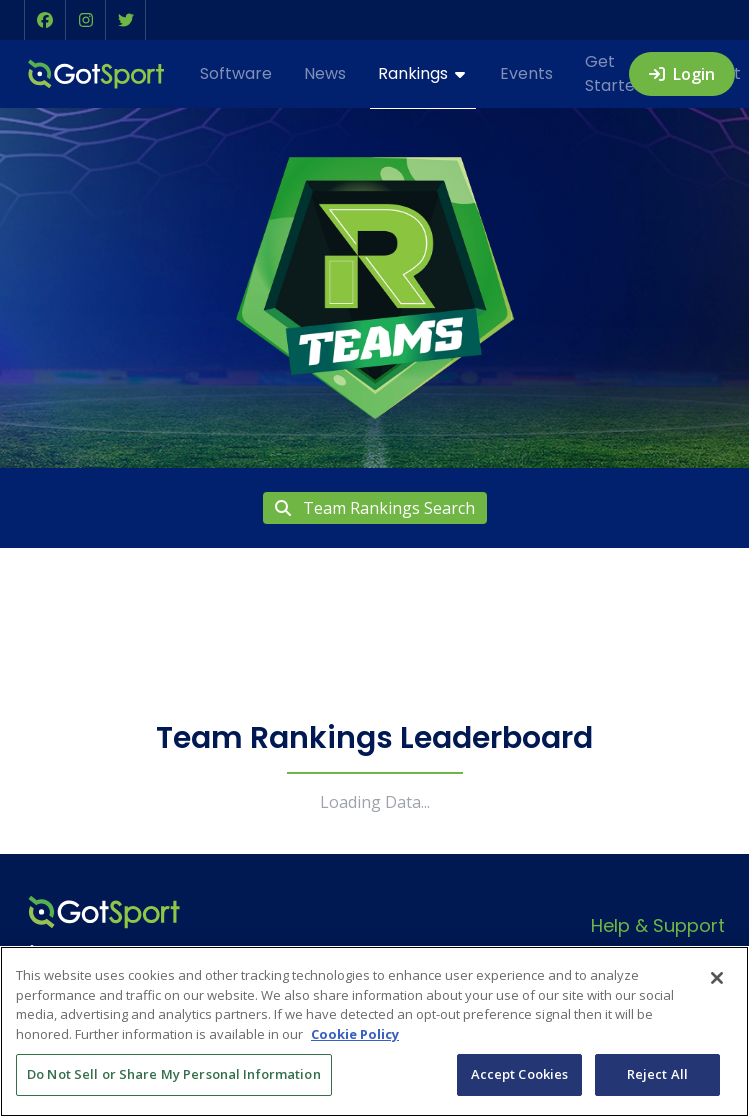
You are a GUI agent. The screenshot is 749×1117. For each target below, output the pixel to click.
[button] (45, 20)
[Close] (717, 978)
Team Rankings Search (375, 508)
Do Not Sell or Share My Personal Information (174, 1074)
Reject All (657, 1074)
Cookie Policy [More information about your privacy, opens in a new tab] (355, 1034)
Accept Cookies (520, 1074)
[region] (374, 1031)
